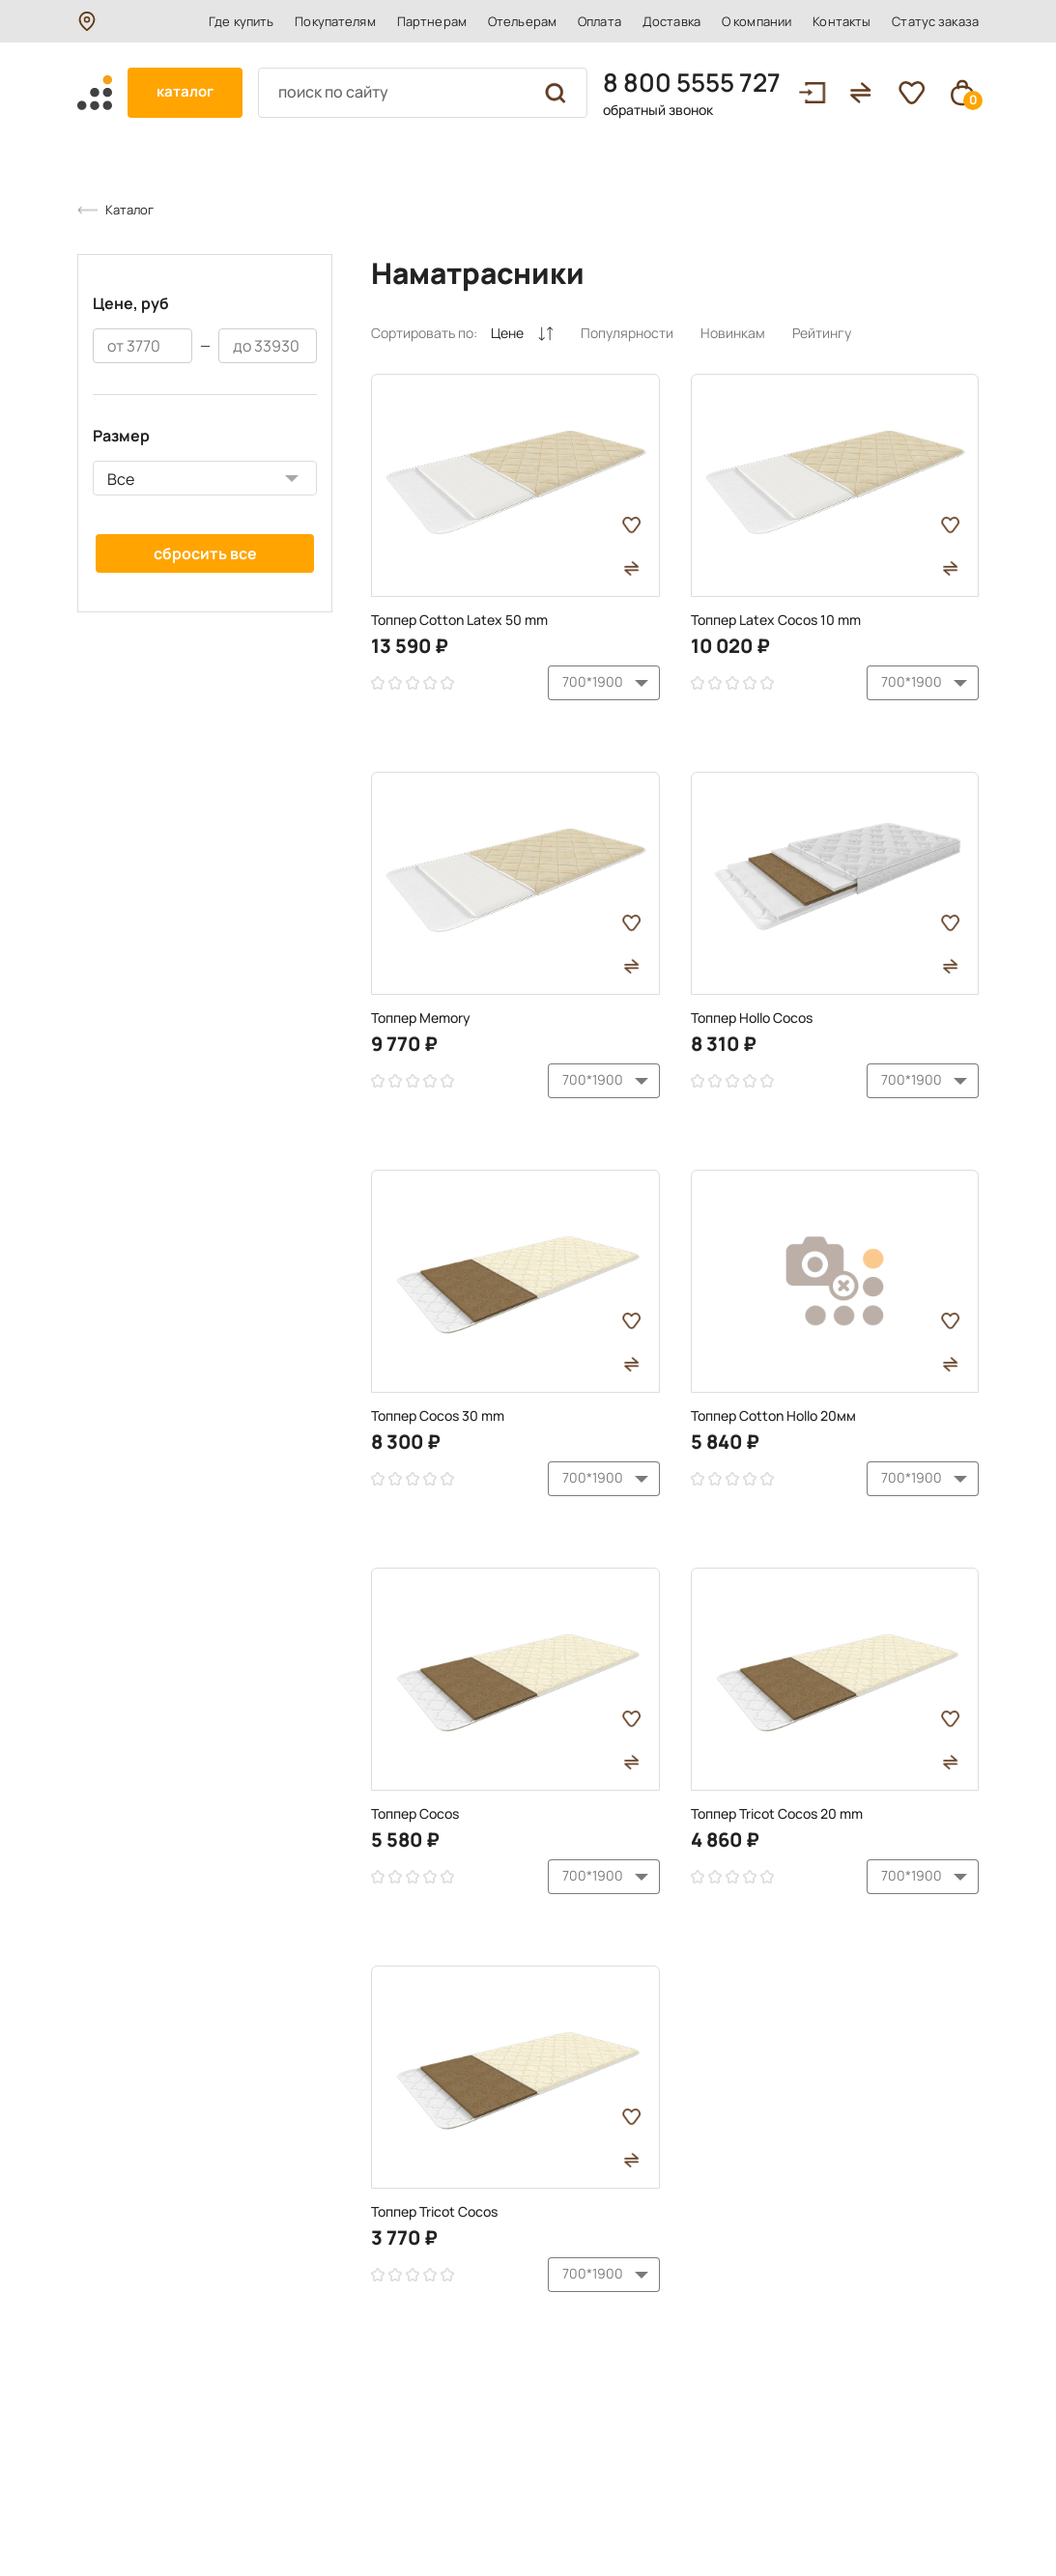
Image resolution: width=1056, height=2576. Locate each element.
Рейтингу (821, 333)
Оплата (599, 21)
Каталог (129, 209)
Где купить (241, 21)
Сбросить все (205, 553)
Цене (522, 333)
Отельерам (522, 21)
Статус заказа (935, 21)
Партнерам (432, 21)
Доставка (671, 21)
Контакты (841, 21)
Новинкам (732, 333)
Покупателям (335, 21)
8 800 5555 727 (692, 82)
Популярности (627, 333)
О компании (756, 21)
